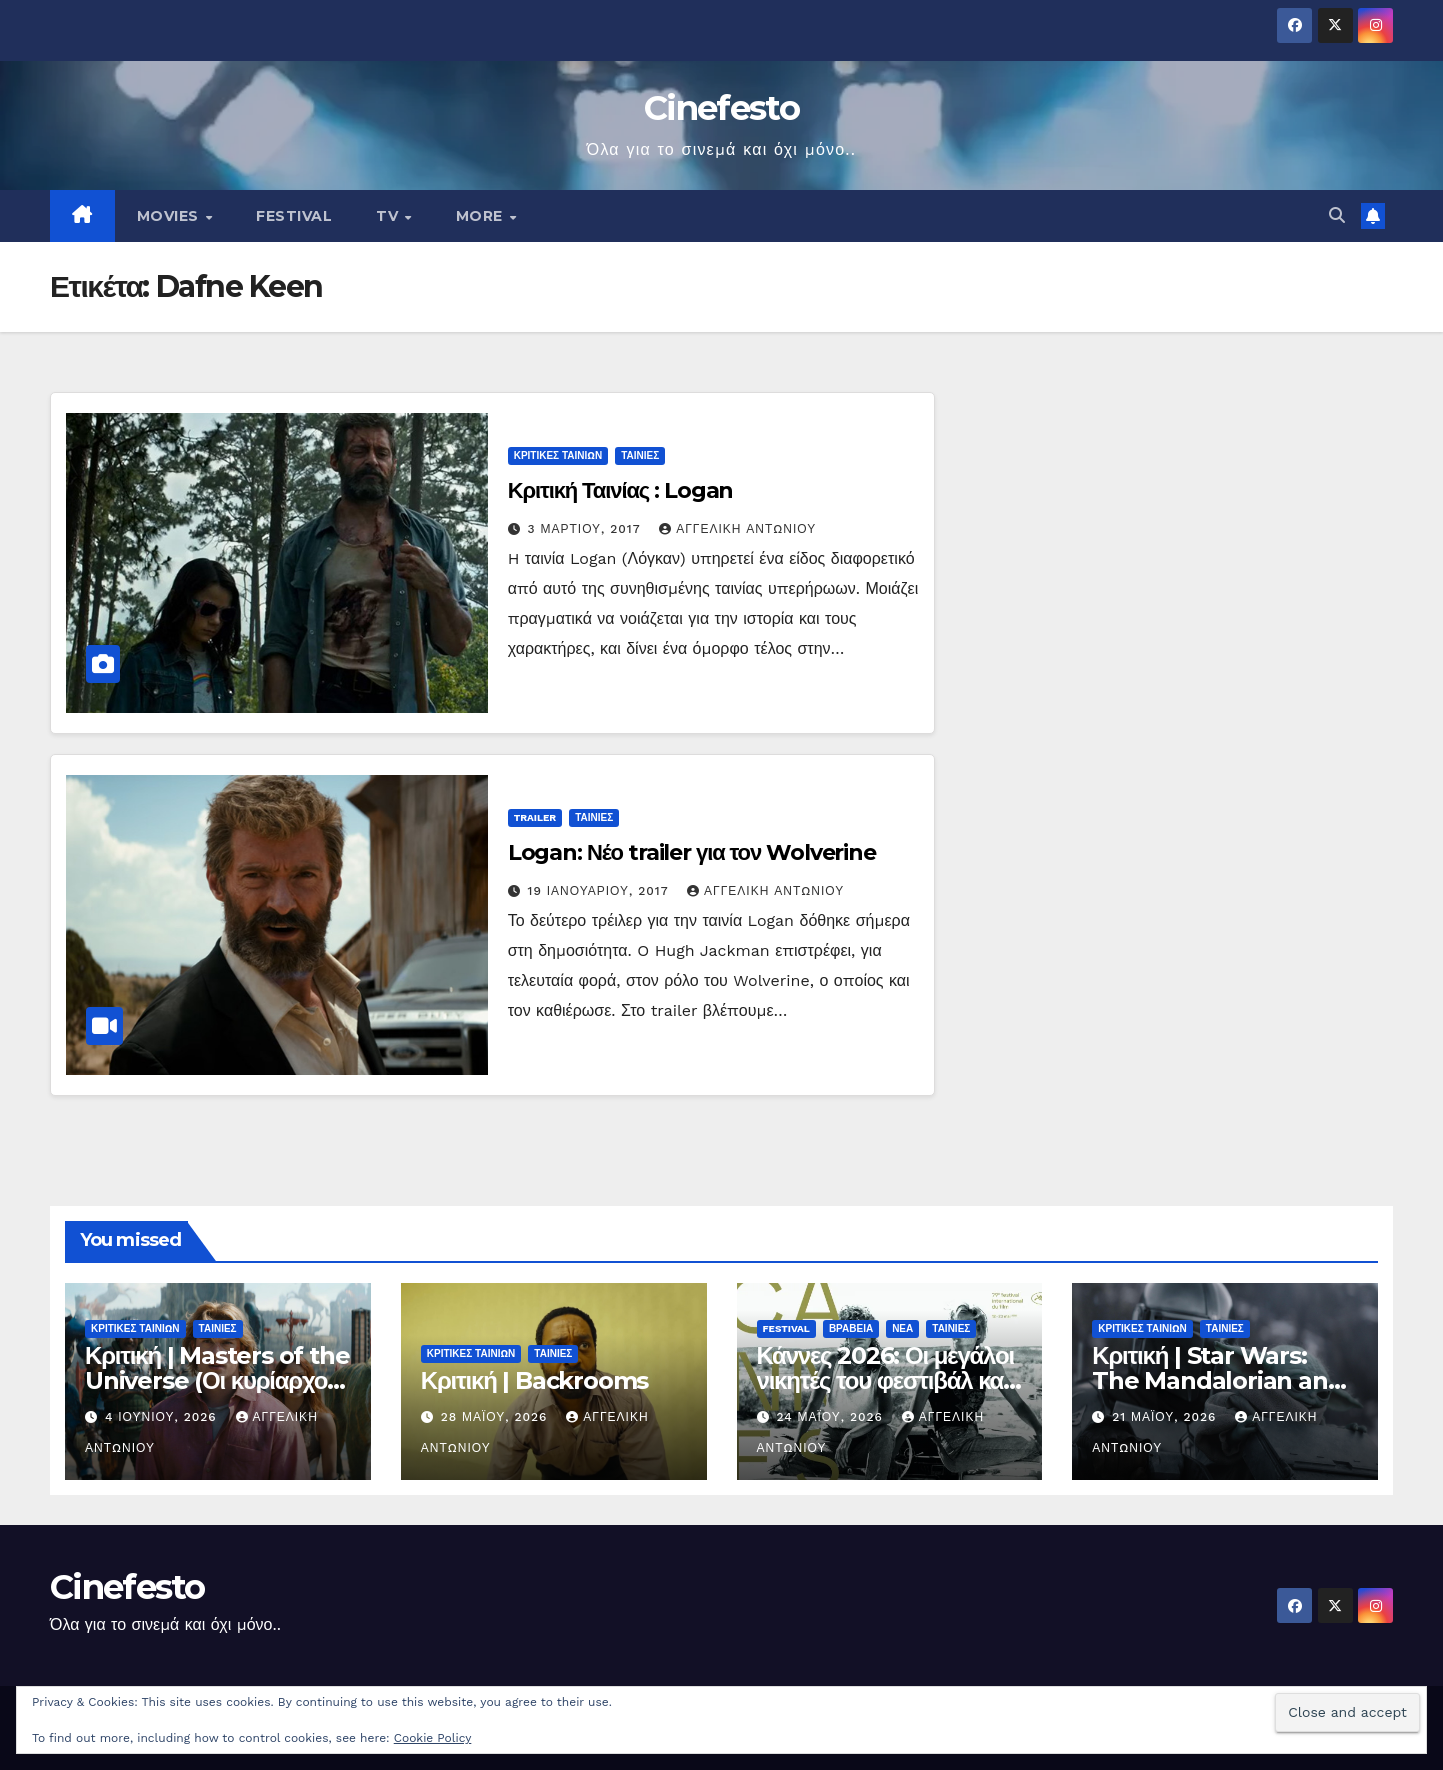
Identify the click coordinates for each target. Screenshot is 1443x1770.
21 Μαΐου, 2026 (1166, 1417)
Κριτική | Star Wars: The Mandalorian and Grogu (1217, 1380)
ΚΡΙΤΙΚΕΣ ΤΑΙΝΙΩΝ (558, 455)
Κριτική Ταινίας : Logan (621, 490)
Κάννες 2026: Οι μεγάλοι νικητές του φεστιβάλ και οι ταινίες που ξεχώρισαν (885, 1380)
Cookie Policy (433, 1738)
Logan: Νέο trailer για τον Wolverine (692, 852)
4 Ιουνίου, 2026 (163, 1417)
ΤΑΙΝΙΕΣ (640, 455)
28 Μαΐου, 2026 (497, 1417)
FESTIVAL (294, 216)
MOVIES (170, 216)
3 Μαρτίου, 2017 (587, 529)
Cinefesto (721, 108)
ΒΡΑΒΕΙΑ (851, 1328)
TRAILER (535, 817)
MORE (482, 216)
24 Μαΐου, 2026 (831, 1417)
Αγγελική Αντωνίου (737, 529)
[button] (1337, 215)
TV (389, 216)
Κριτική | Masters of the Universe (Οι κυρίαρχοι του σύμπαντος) (217, 1380)
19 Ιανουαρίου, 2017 (601, 891)
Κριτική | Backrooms (534, 1380)
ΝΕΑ (902, 1328)
